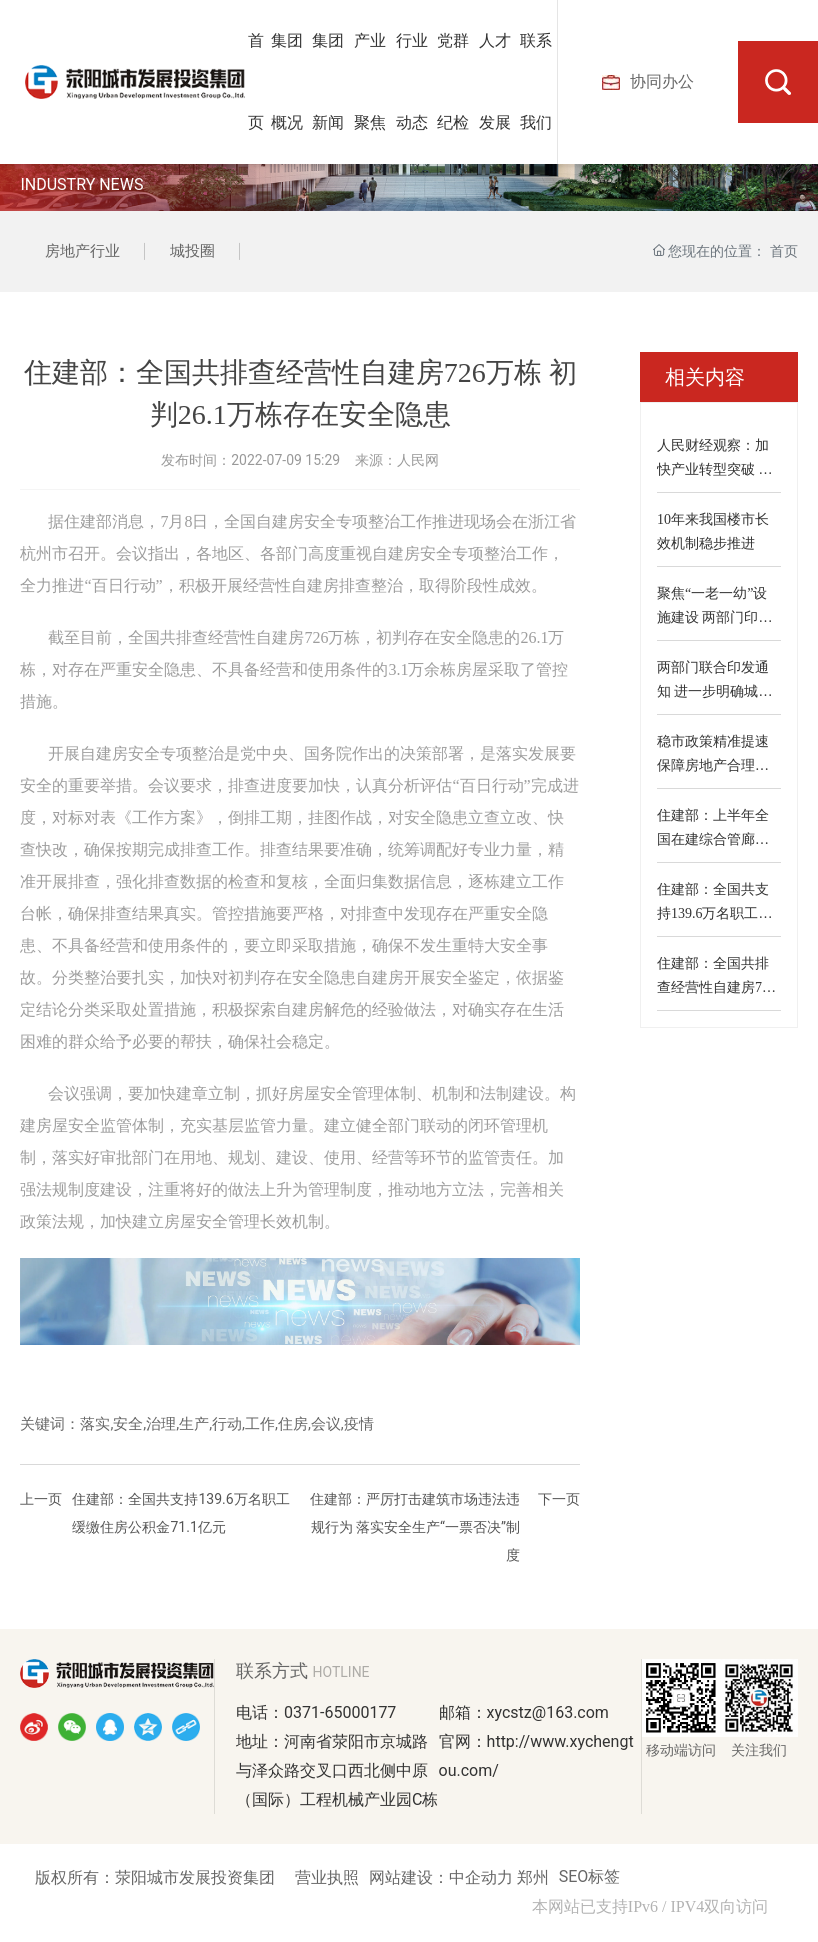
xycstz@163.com (548, 1712)
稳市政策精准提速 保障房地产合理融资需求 (713, 765)
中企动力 (483, 1877)
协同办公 (648, 81)
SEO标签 (590, 1876)
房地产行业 (82, 251)
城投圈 (192, 251)
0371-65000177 (340, 1712)
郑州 (533, 1877)
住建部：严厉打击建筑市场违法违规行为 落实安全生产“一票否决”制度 (415, 1527)
